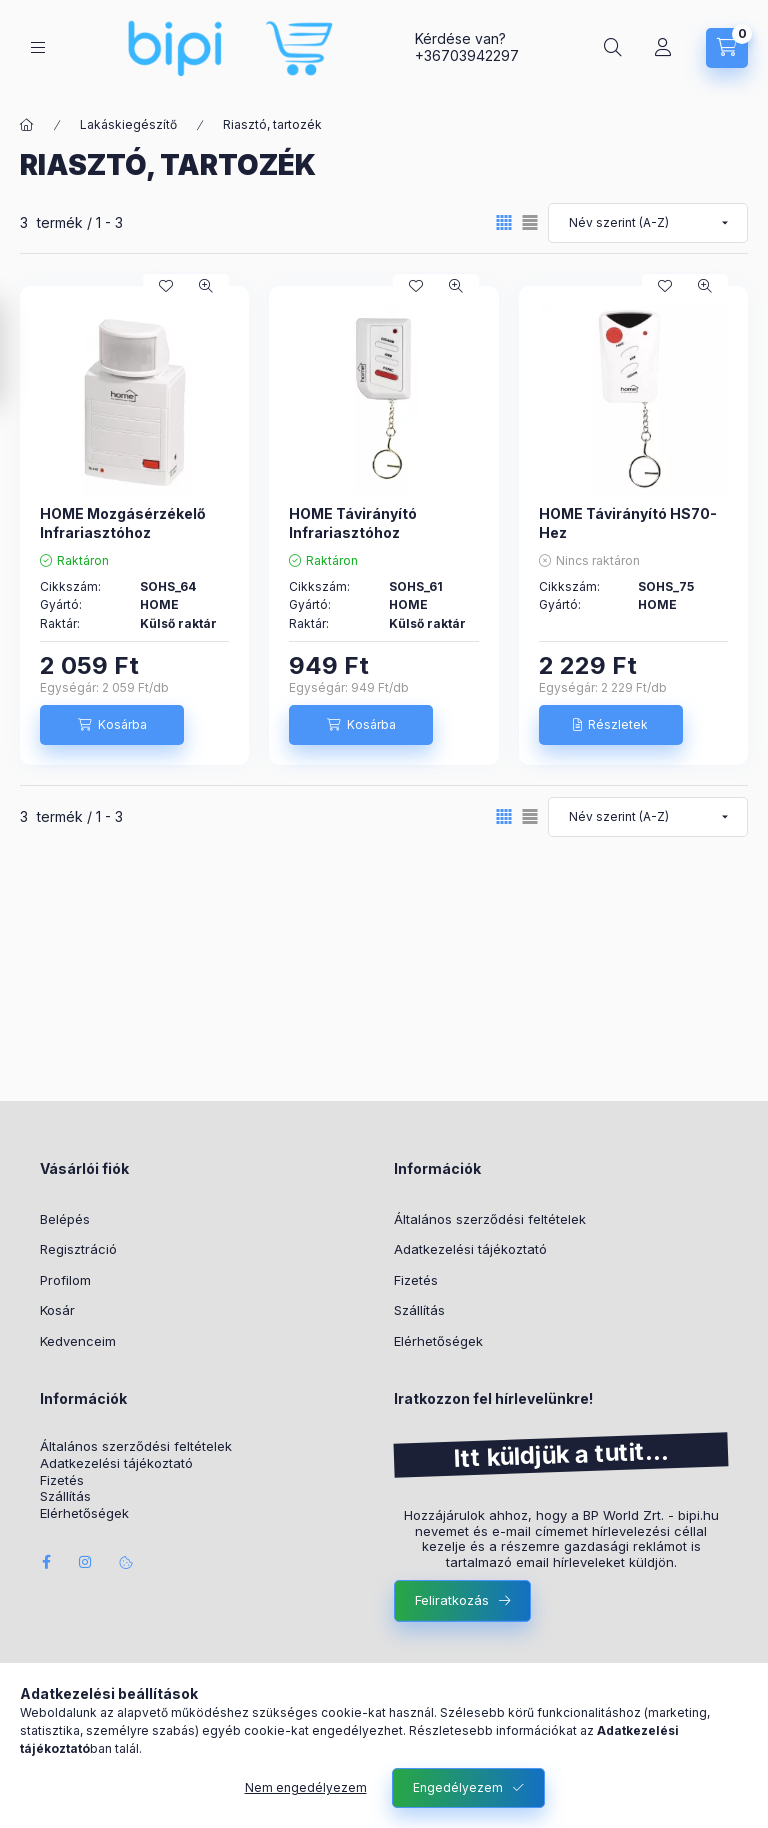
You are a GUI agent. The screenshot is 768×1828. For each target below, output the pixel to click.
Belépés (65, 1219)
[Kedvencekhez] (166, 286)
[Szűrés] (20, 353)
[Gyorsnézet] (206, 286)
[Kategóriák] (38, 47)
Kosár (57, 1310)
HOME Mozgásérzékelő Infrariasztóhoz (123, 522)
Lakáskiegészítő (128, 124)
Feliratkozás (452, 1600)
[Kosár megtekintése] (727, 48)
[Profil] (663, 48)
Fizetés (416, 1280)
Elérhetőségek (438, 1341)
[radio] (530, 222)
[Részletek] (611, 725)
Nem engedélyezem (306, 1787)
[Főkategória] (27, 125)
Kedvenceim (78, 1341)
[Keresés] (613, 48)
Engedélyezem (458, 1787)
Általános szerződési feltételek (490, 1219)
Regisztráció (78, 1249)
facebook (46, 1562)
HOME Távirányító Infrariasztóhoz (353, 522)
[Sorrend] (648, 223)
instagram (86, 1562)
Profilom (65, 1280)
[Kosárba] (112, 725)
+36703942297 (467, 55)
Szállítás (419, 1310)
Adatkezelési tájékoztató (470, 1249)
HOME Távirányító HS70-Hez (628, 522)
